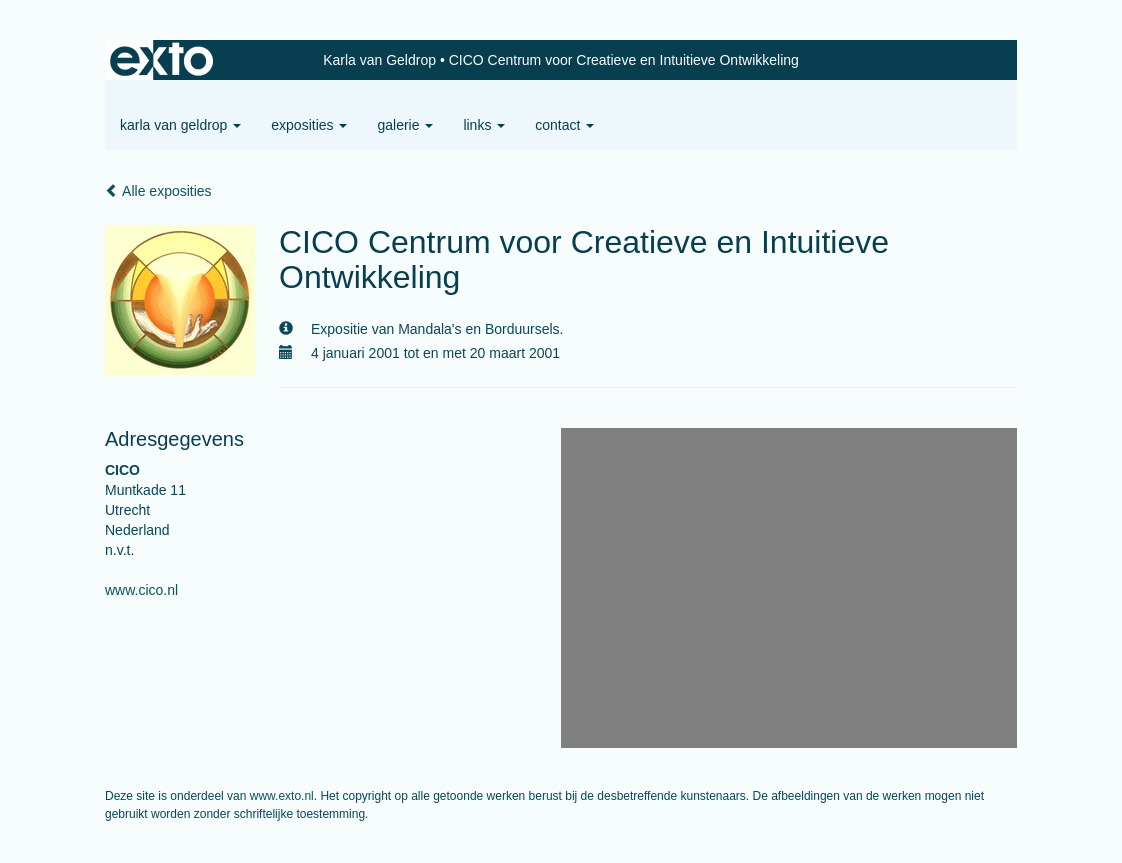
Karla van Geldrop (379, 60)
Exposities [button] (309, 125)
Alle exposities (158, 191)
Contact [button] (564, 125)
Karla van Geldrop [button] (180, 125)
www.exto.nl (282, 796)
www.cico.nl (141, 590)
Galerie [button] (405, 125)
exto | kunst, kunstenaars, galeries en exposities (161, 60)
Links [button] (484, 125)
